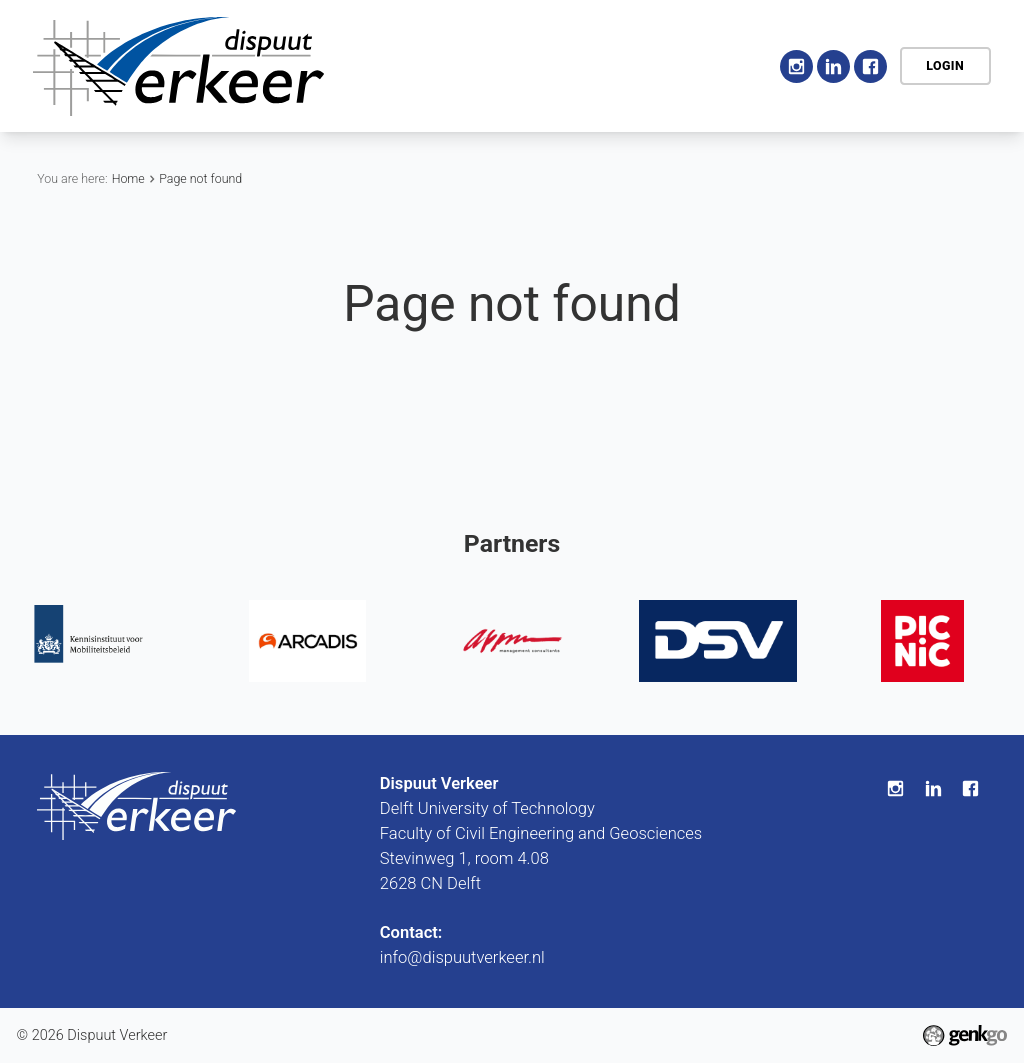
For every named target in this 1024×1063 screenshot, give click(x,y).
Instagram (796, 66)
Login (945, 65)
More (717, 66)
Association (509, 64)
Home (424, 66)
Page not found (200, 178)
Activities (619, 64)
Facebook (870, 66)
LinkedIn (833, 66)
